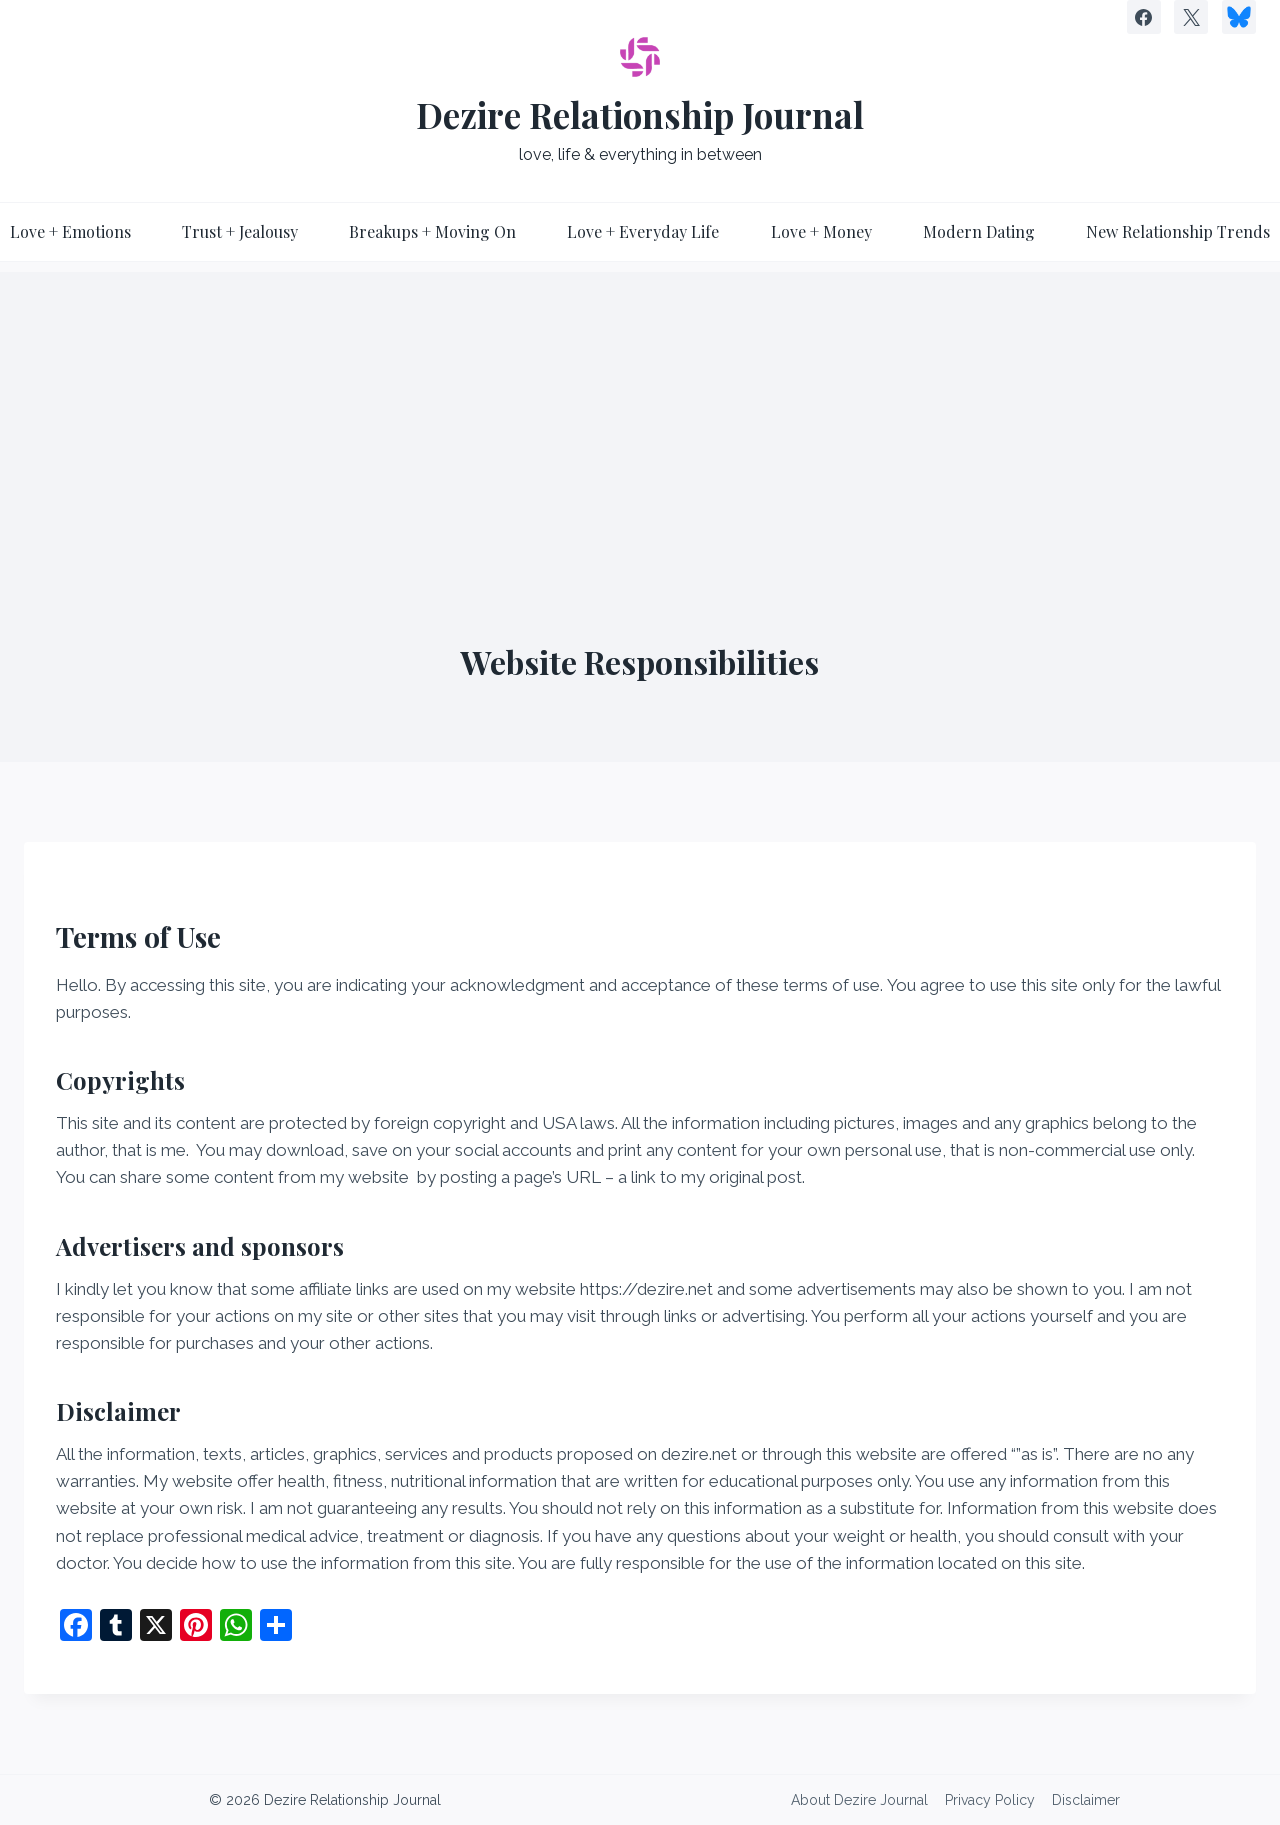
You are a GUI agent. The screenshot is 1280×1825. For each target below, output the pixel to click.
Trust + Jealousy (240, 231)
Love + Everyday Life (643, 231)
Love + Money (821, 231)
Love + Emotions (70, 231)
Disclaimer (1086, 1800)
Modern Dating (979, 231)
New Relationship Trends (1178, 231)
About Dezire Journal (859, 1800)
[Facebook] (1144, 17)
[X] (1191, 17)
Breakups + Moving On (432, 231)
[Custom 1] (1239, 17)
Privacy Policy (990, 1800)
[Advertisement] (640, 412)
